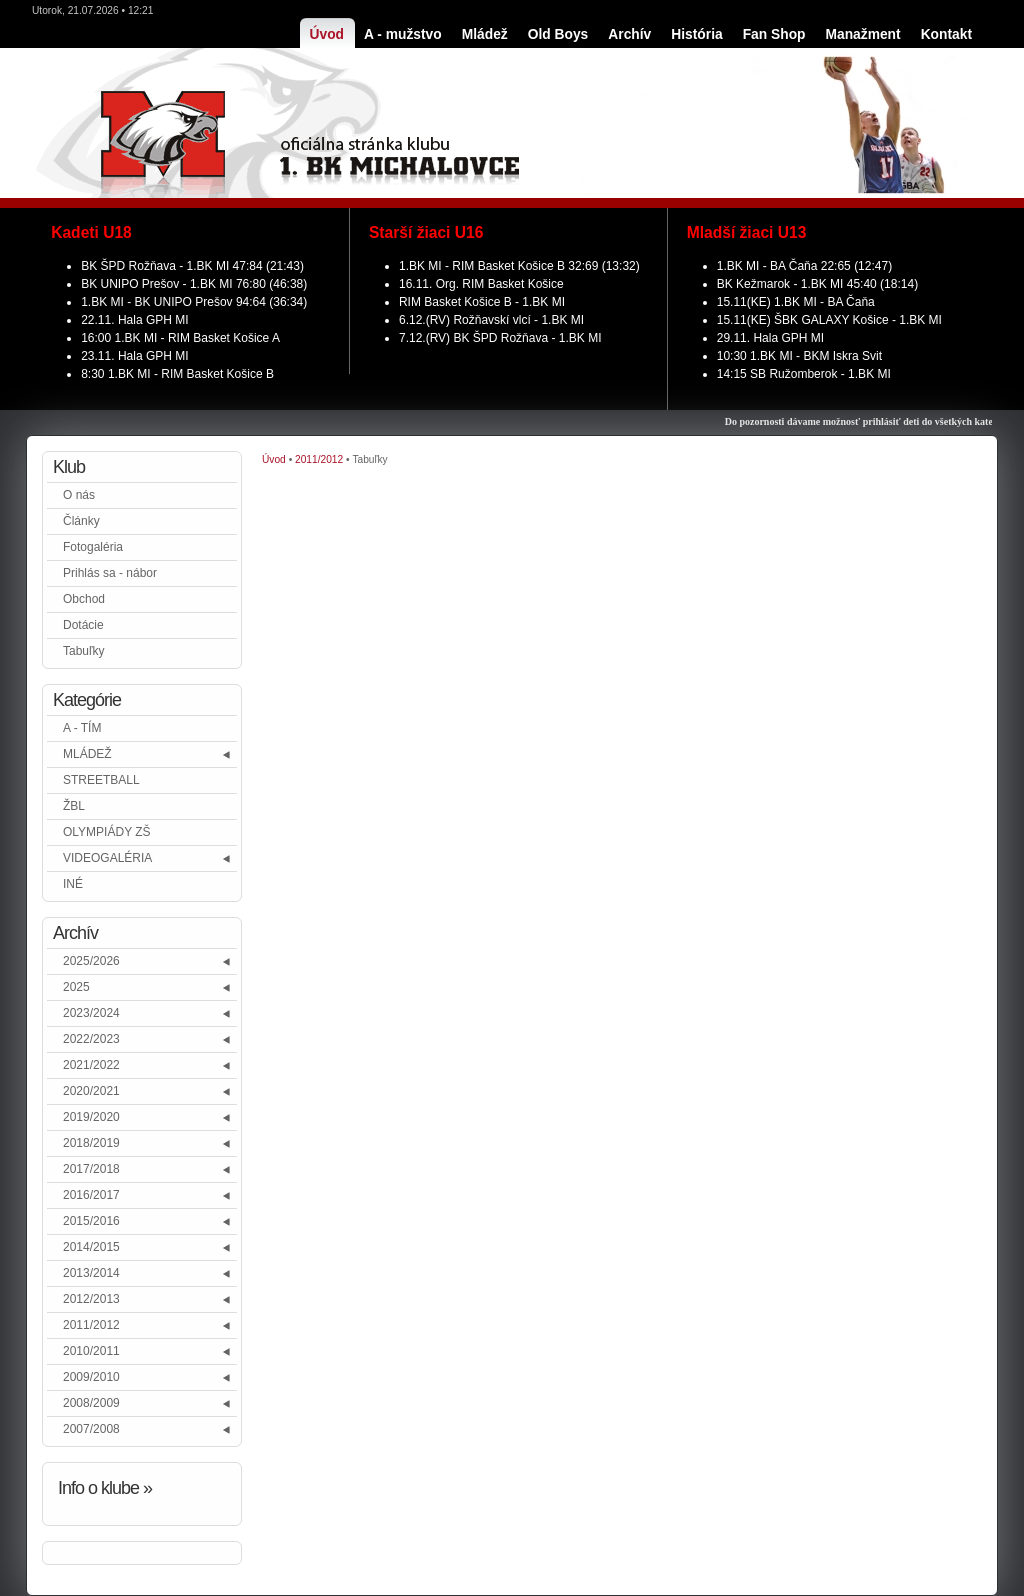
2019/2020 (91, 1117)
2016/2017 (91, 1195)
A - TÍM (82, 728)
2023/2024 (91, 1013)
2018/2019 (91, 1143)
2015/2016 (91, 1221)
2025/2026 (91, 961)
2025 (76, 987)
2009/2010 (91, 1377)
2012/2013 (91, 1299)
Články (81, 521)
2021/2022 (91, 1065)
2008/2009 (91, 1403)
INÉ (73, 884)
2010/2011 (91, 1351)
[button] (227, 754)
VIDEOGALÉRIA (107, 858)
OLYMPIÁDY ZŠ (107, 832)
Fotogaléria (93, 547)
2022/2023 (91, 1039)
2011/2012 (91, 1325)
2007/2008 (91, 1429)
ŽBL (74, 806)
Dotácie (83, 625)
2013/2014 (91, 1273)
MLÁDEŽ (87, 754)
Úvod (274, 459)
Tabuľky (84, 651)
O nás (79, 495)
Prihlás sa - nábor (110, 573)
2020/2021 (91, 1091)
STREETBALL (101, 780)
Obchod (84, 599)
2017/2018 (91, 1169)
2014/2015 (91, 1247)
